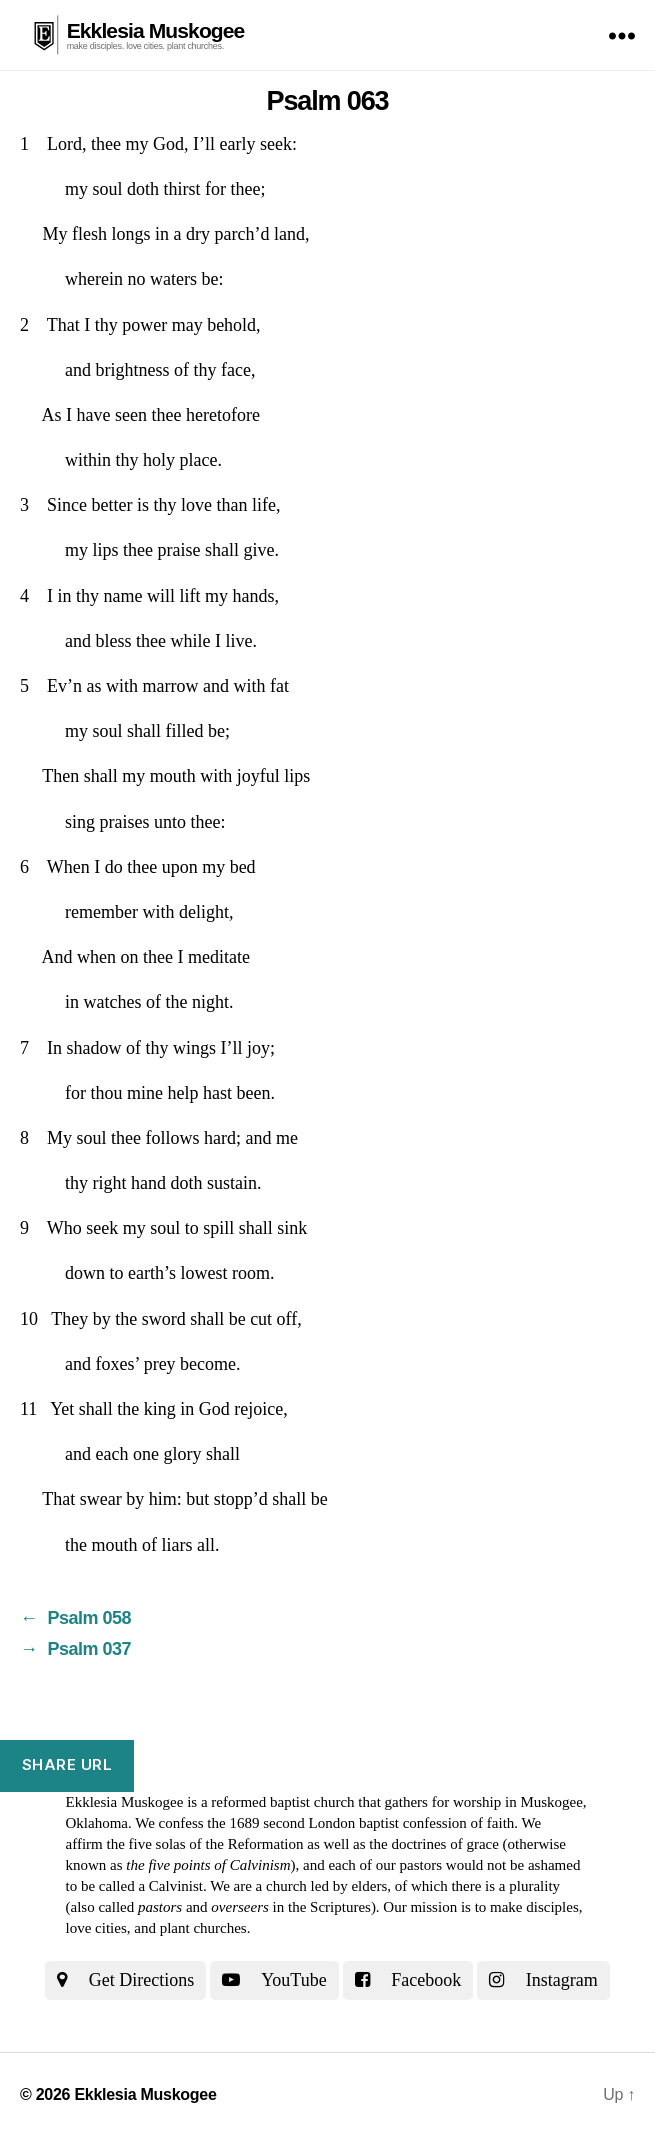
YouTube (274, 1980)
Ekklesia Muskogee (156, 30)
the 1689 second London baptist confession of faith (360, 1823)
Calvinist (176, 1886)
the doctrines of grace (434, 1844)
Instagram (543, 1980)
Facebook (408, 1980)
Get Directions (125, 1980)
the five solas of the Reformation (204, 1844)
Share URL (67, 1764)
